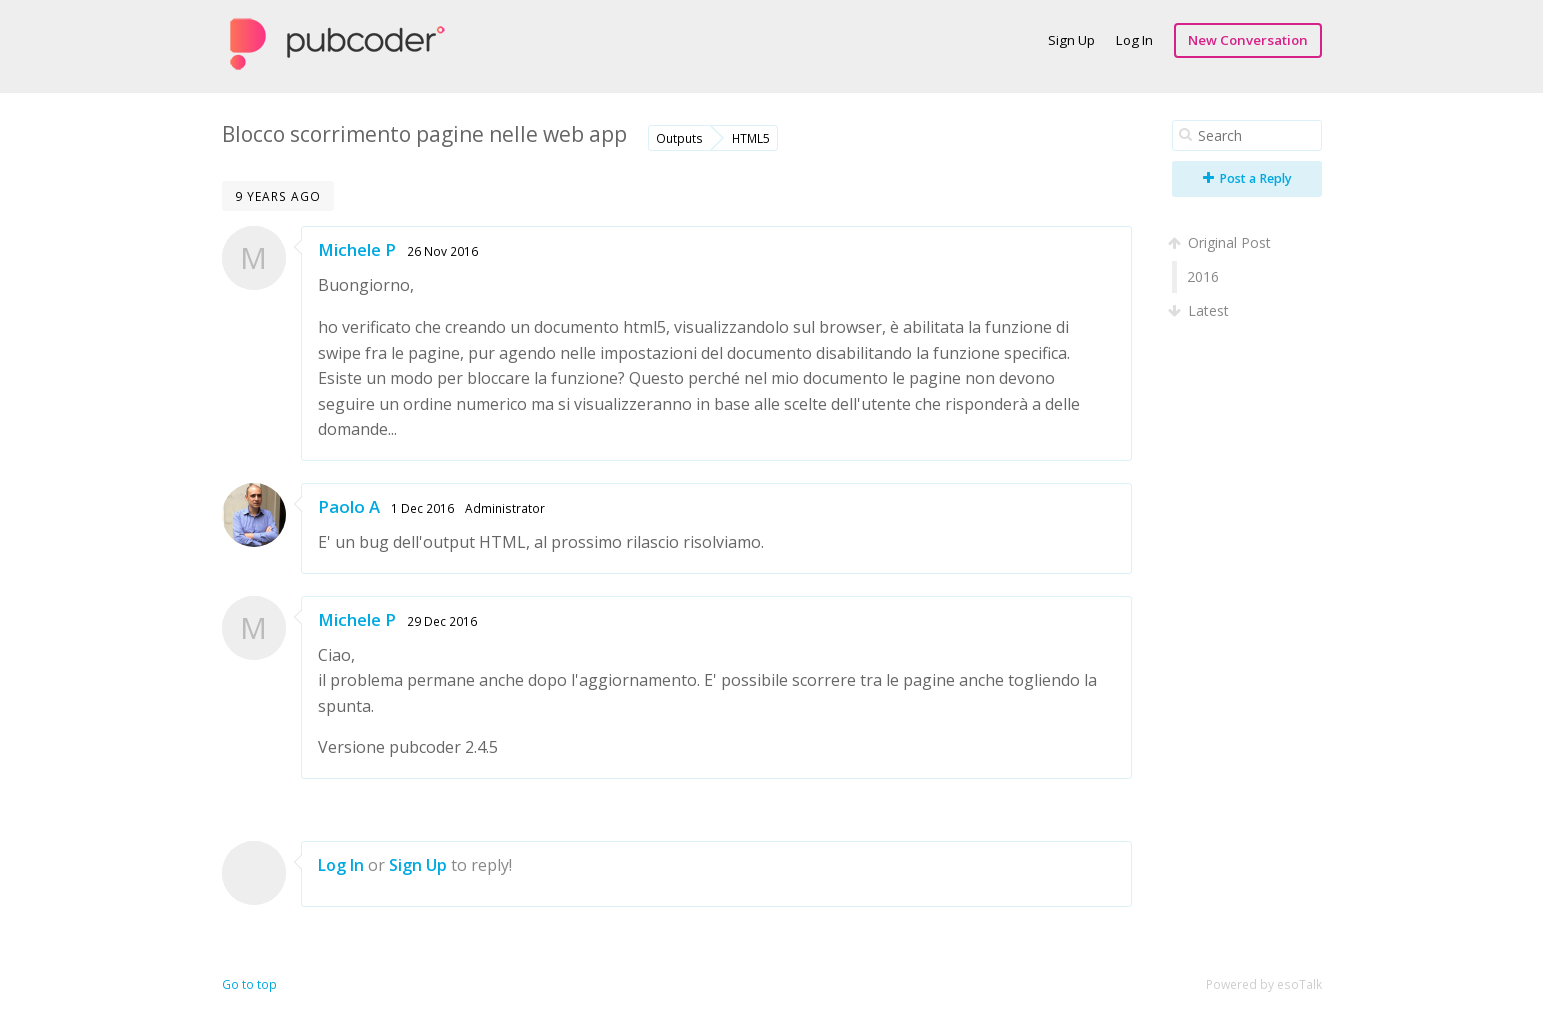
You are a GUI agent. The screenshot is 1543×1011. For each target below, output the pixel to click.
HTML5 (751, 138)
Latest (1200, 310)
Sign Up (1071, 40)
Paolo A (349, 506)
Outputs (679, 138)
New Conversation (1248, 40)
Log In (1134, 40)
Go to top (249, 984)
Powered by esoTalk (1264, 984)
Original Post (1221, 242)
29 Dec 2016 (442, 621)
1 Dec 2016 (422, 508)
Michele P (357, 249)
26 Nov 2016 (442, 251)
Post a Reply (1247, 178)
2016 (1203, 276)
